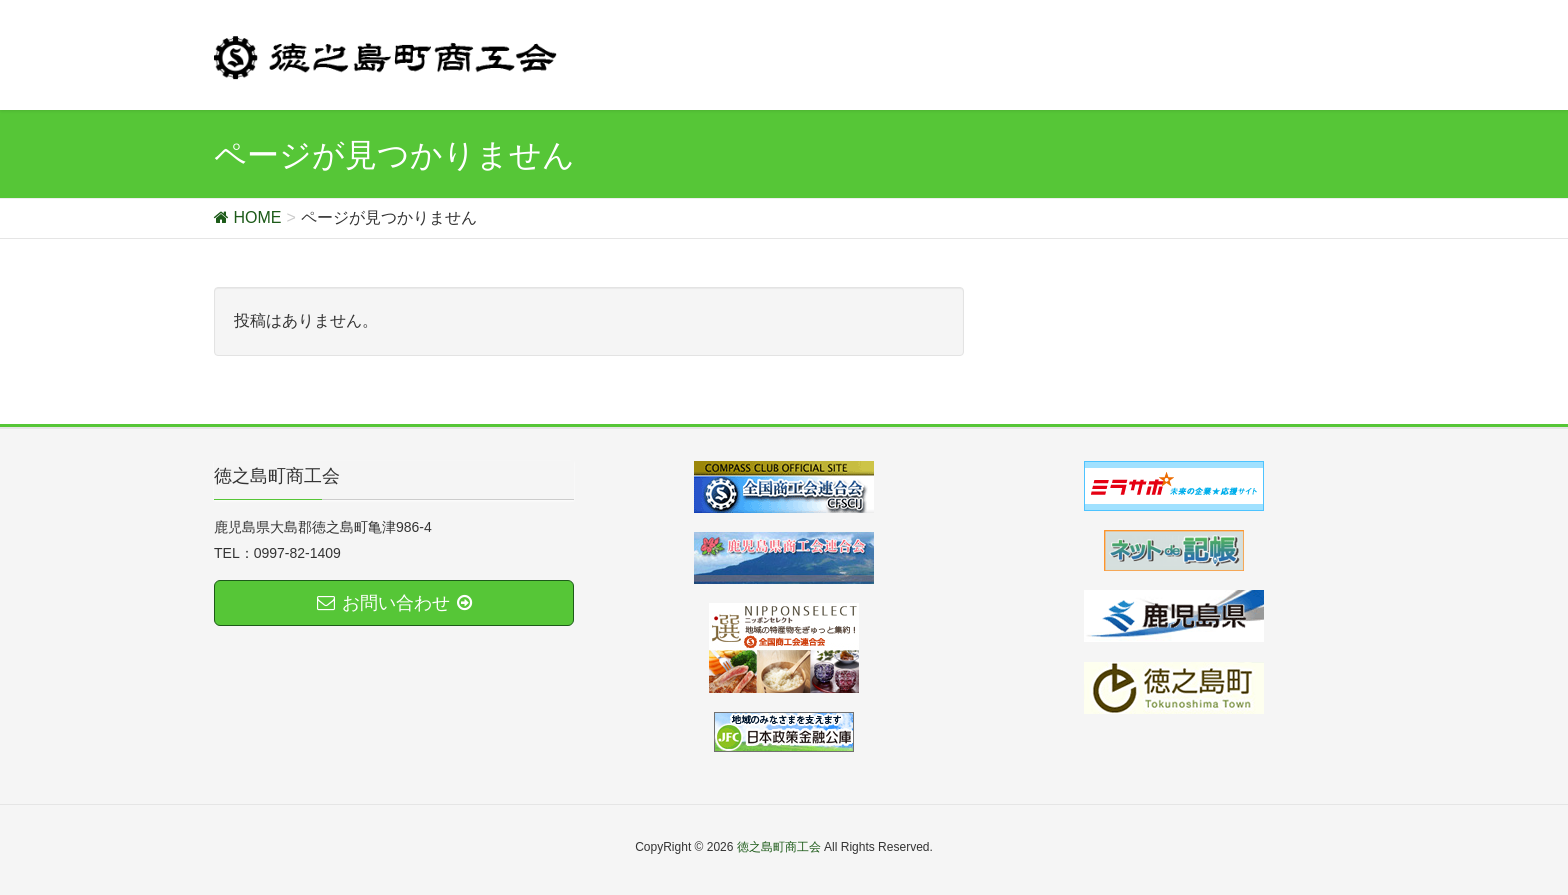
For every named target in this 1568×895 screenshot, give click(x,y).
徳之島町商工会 (779, 847)
